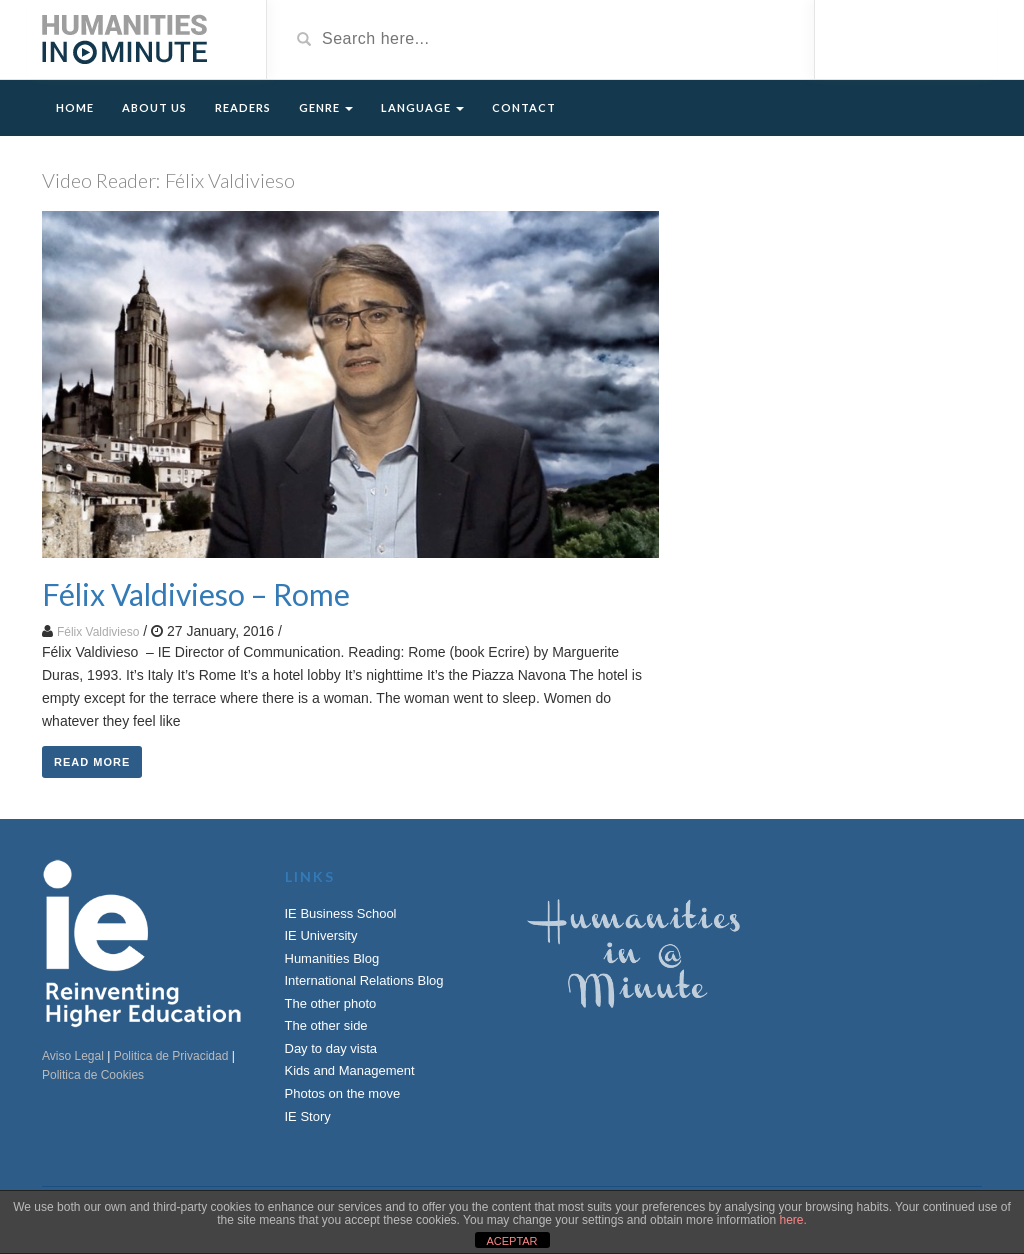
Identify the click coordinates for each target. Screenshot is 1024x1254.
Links (310, 876)
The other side (326, 1025)
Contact (524, 107)
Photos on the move (343, 1093)
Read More (92, 762)
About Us (154, 107)
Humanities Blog (332, 958)
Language (422, 107)
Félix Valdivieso (98, 632)
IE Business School (341, 913)
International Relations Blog (364, 980)
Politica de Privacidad (171, 1056)
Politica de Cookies (93, 1075)
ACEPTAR (511, 1241)
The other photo (331, 1003)
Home (75, 107)
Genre (326, 107)
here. (792, 1220)
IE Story (308, 1116)
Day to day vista (331, 1048)
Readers (243, 107)
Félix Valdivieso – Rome (196, 594)
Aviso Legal (73, 1056)
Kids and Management (350, 1070)
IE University (321, 935)
